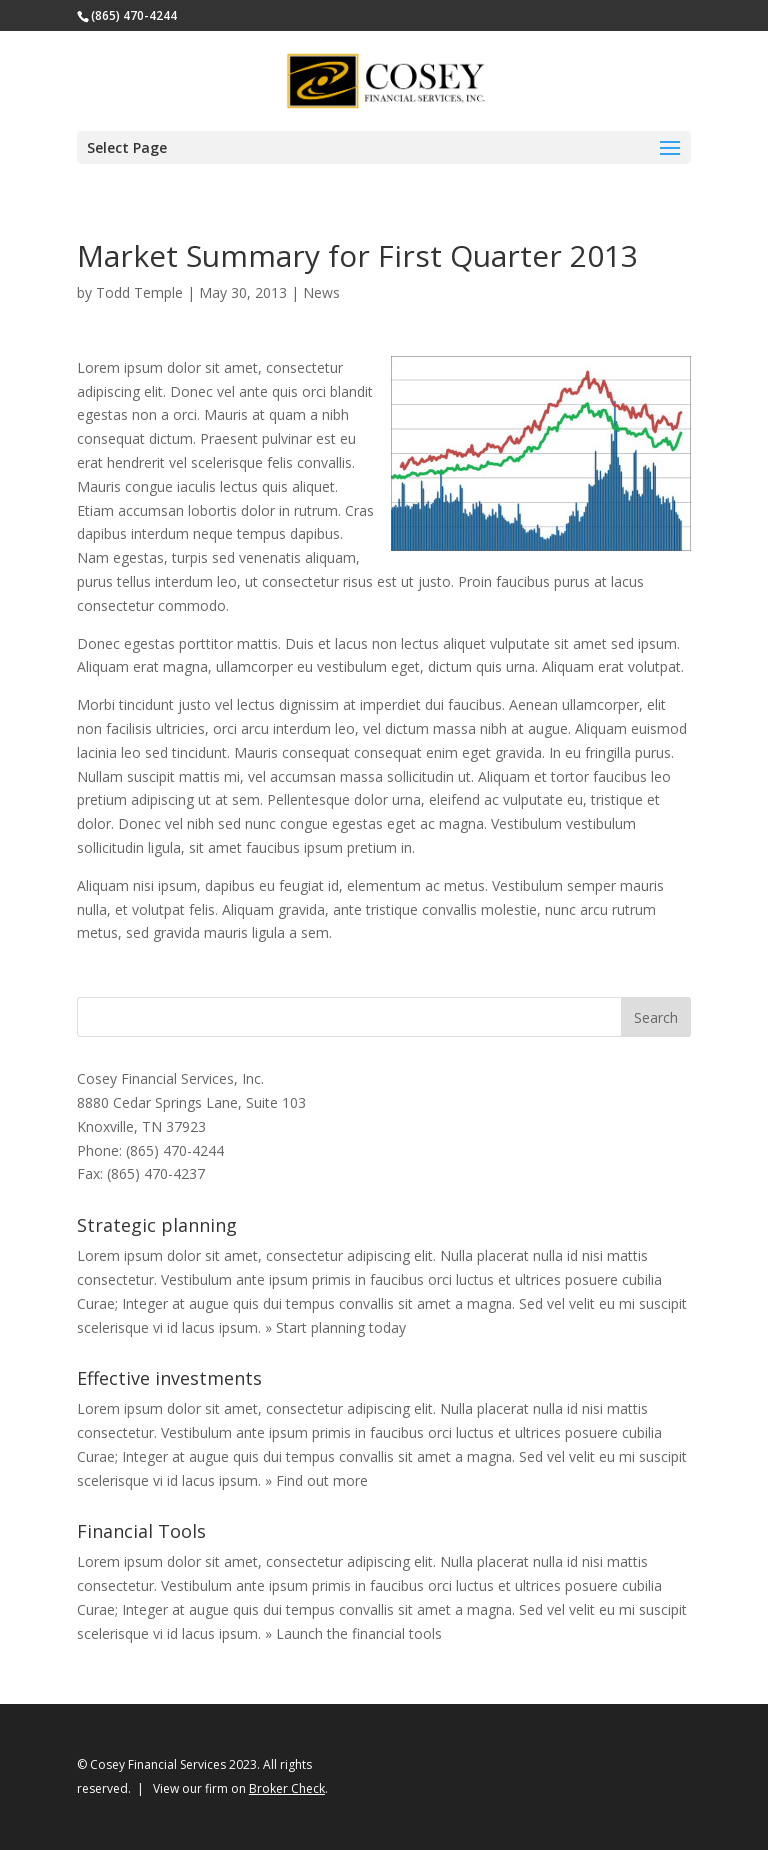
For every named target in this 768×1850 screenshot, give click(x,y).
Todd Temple (139, 292)
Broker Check (287, 1788)
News (321, 292)
